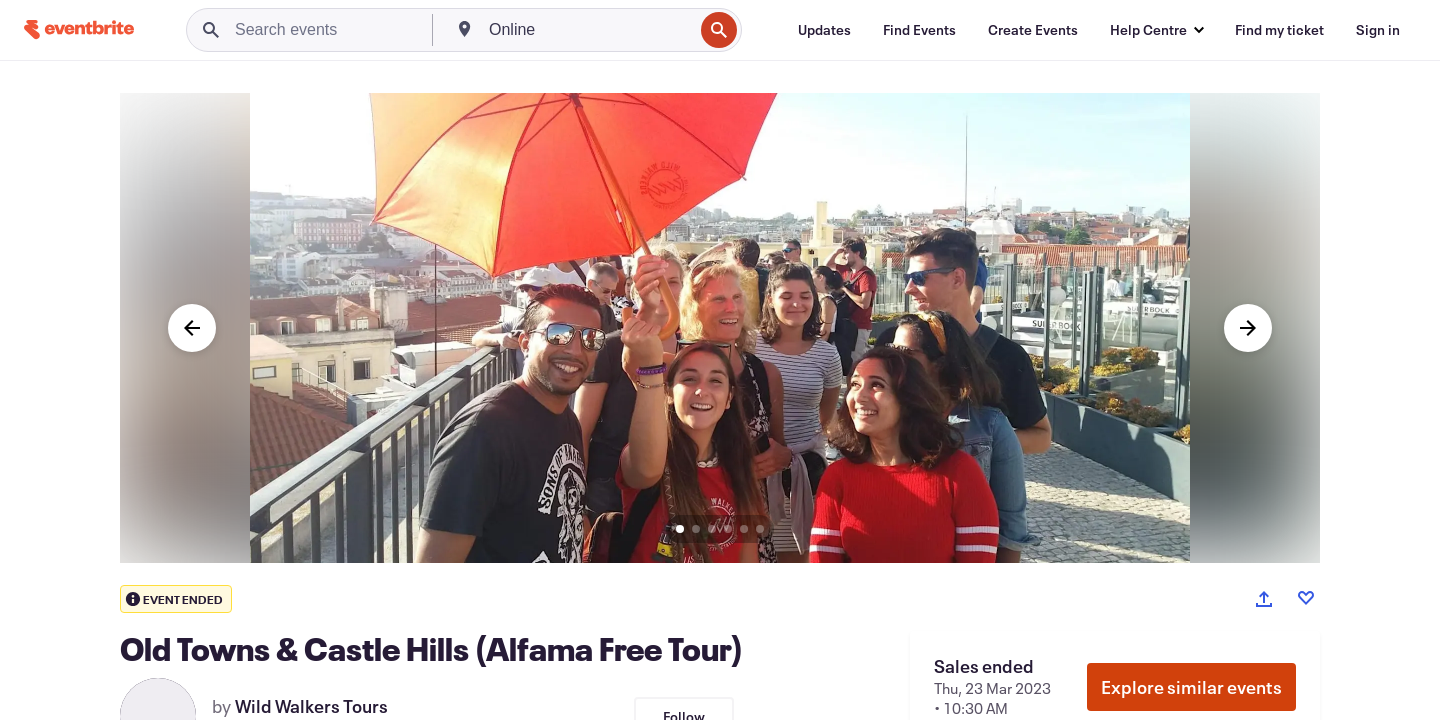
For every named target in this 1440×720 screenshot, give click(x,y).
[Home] (79, 29)
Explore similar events (1191, 687)
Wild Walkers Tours (311, 706)
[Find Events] (919, 30)
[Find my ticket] (1279, 30)
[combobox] (589, 30)
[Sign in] (1378, 30)
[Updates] (824, 30)
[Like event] (1306, 598)
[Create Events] (1033, 30)
